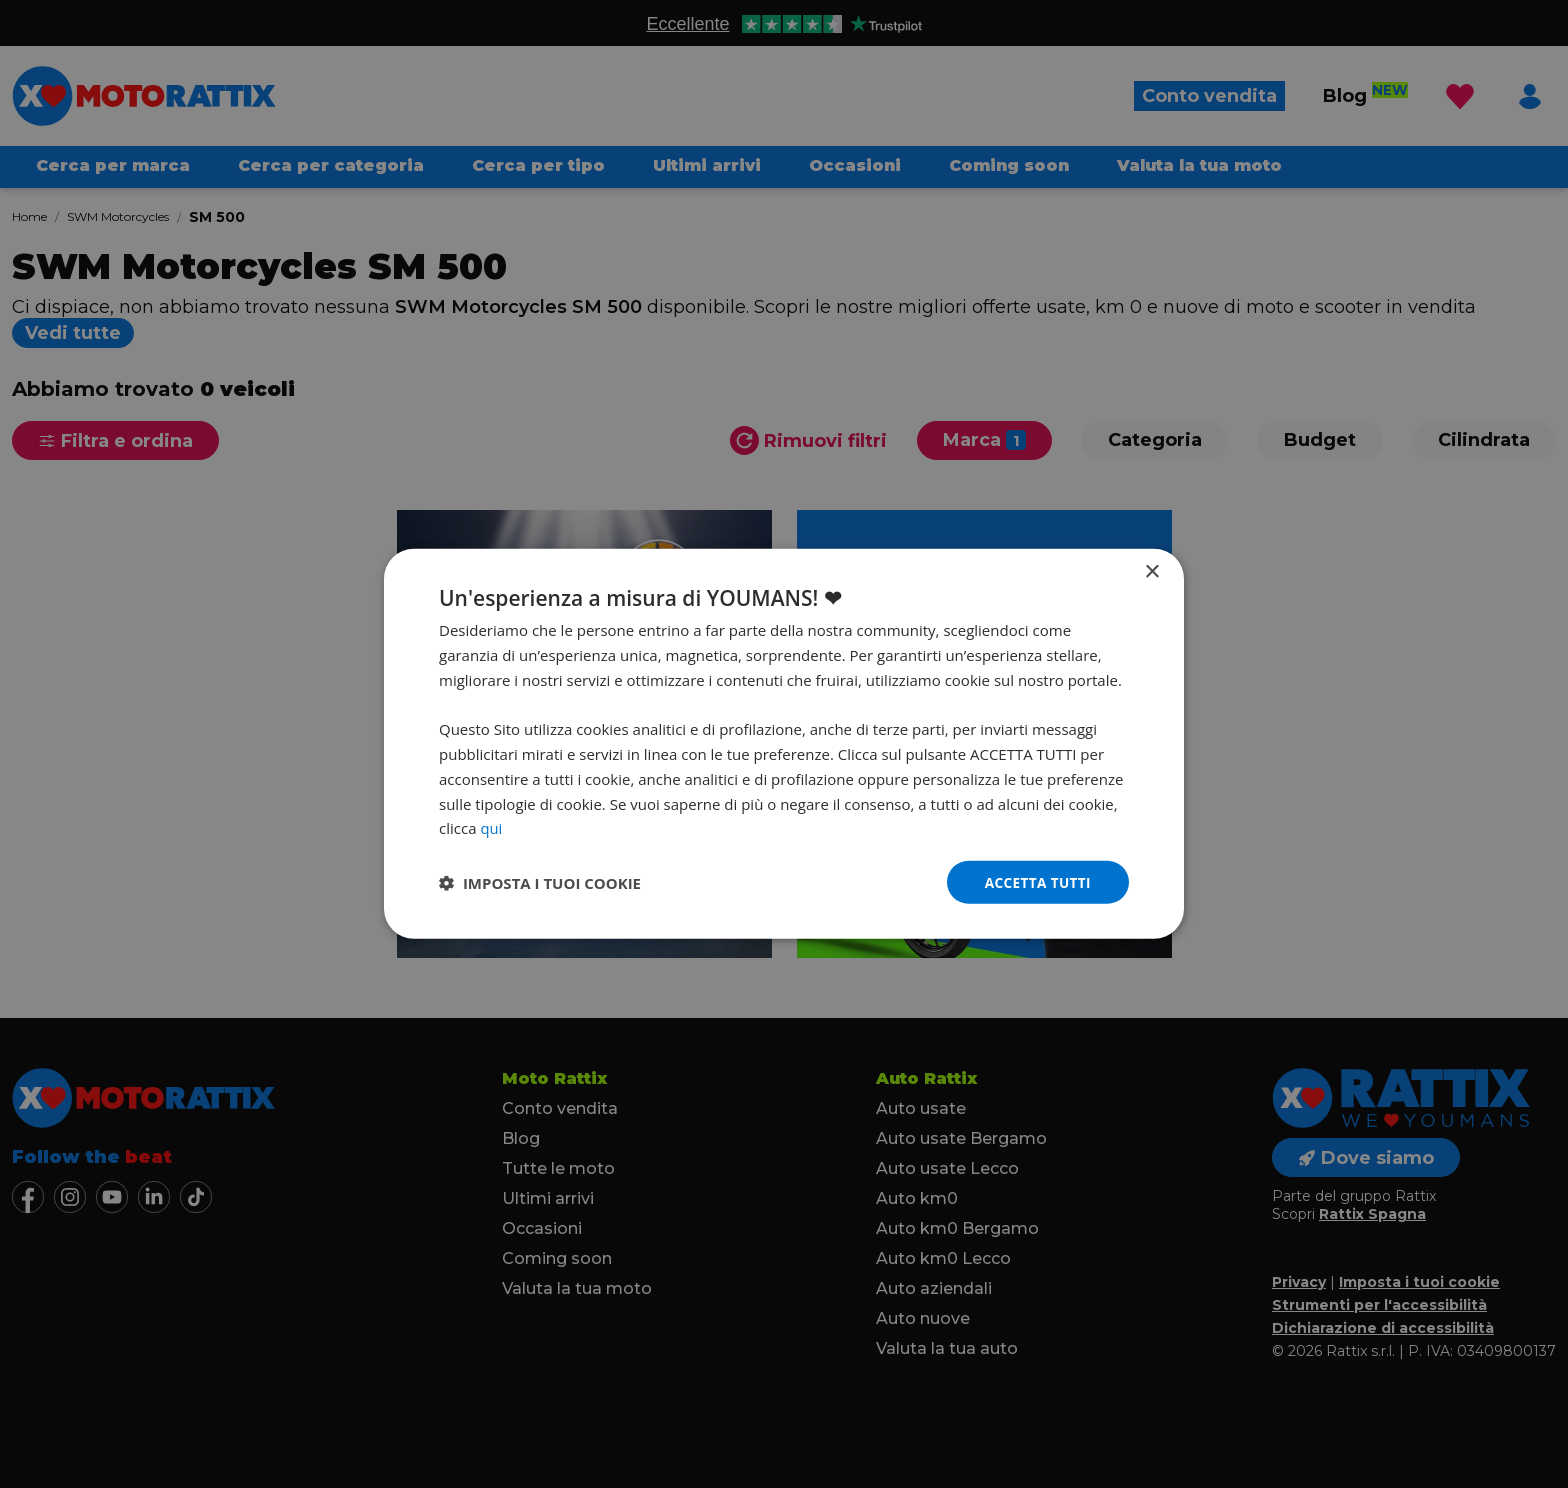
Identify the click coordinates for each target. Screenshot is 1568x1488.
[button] (540, 883)
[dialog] (784, 744)
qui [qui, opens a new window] (491, 827)
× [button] (1151, 571)
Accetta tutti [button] (1036, 881)
